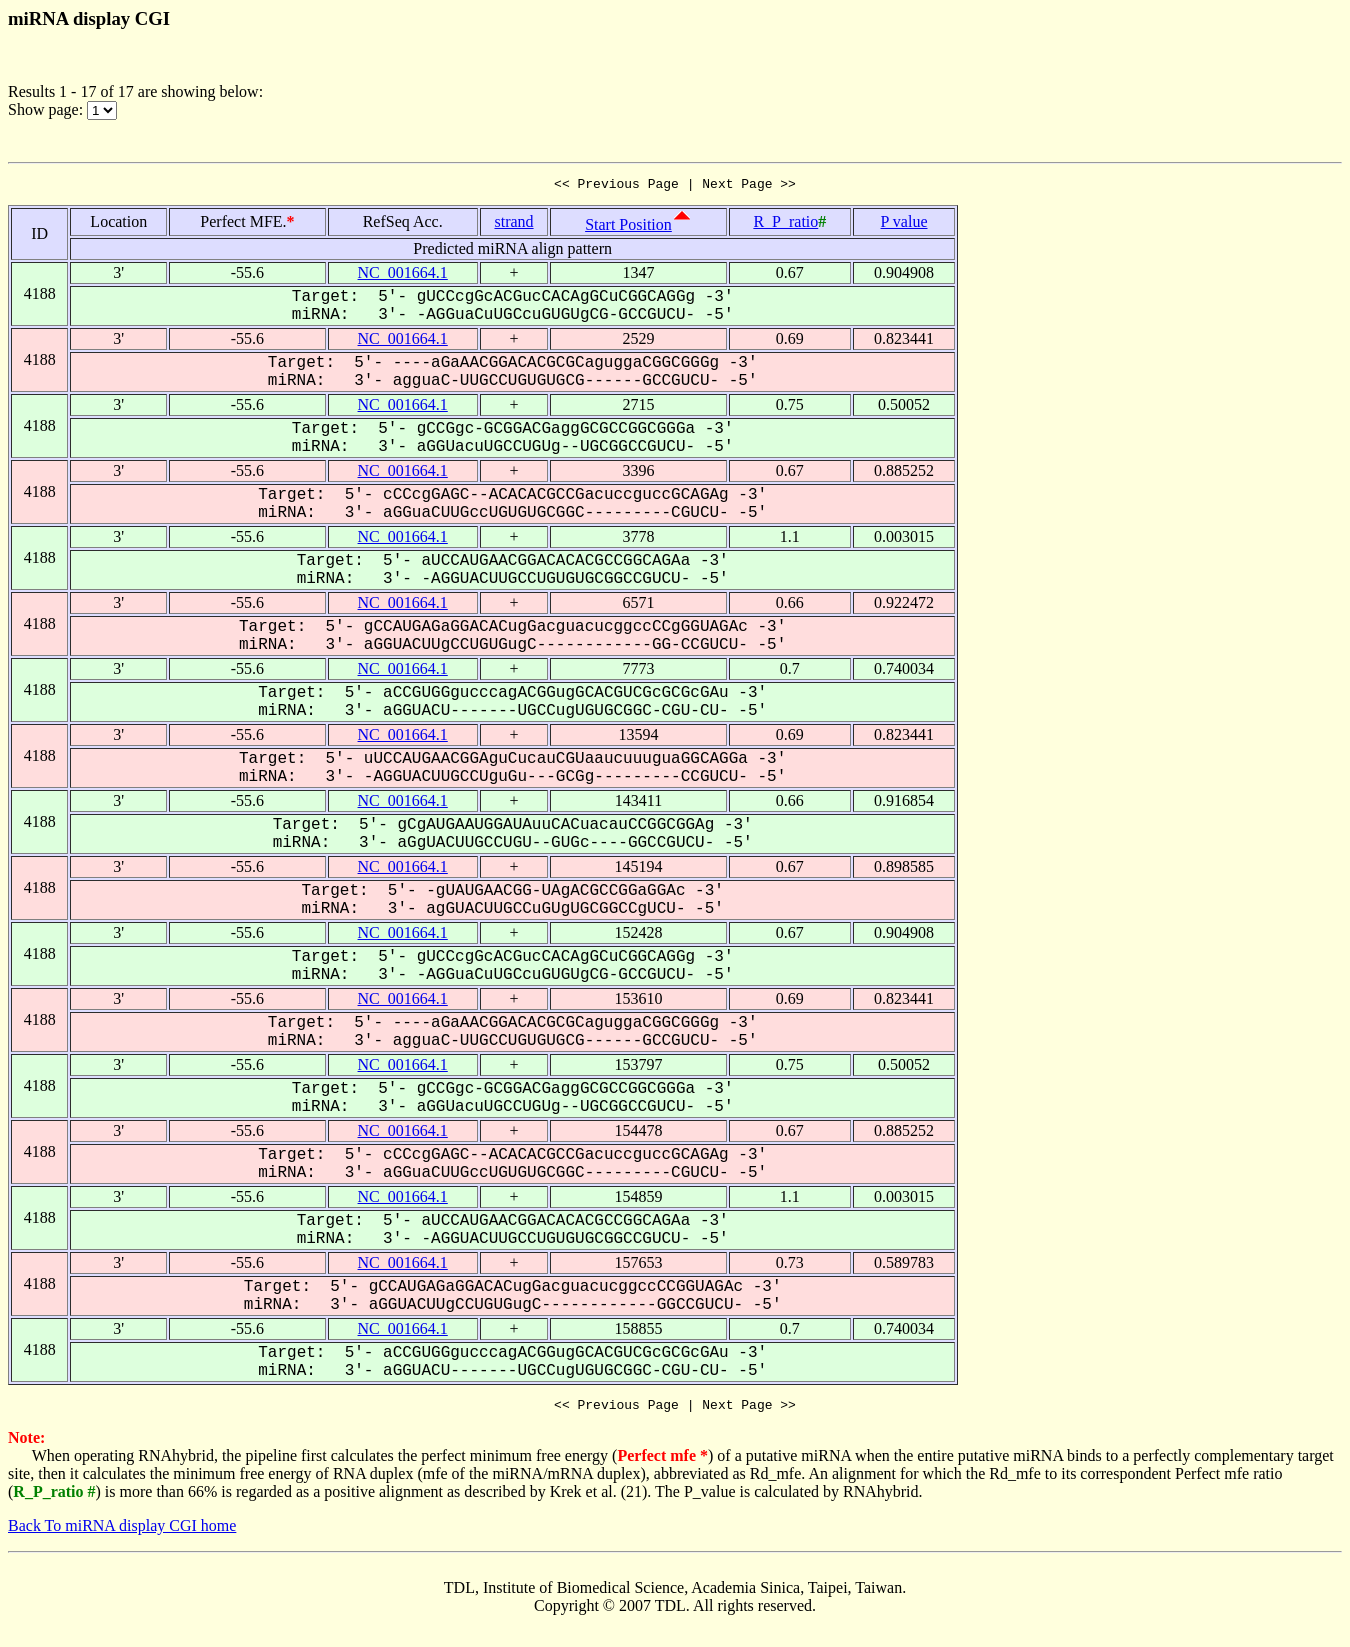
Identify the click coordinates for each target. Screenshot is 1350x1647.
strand (513, 224)
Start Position (628, 227)
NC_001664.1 (403, 275)
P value (904, 224)
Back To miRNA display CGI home (122, 1531)
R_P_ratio (785, 224)
